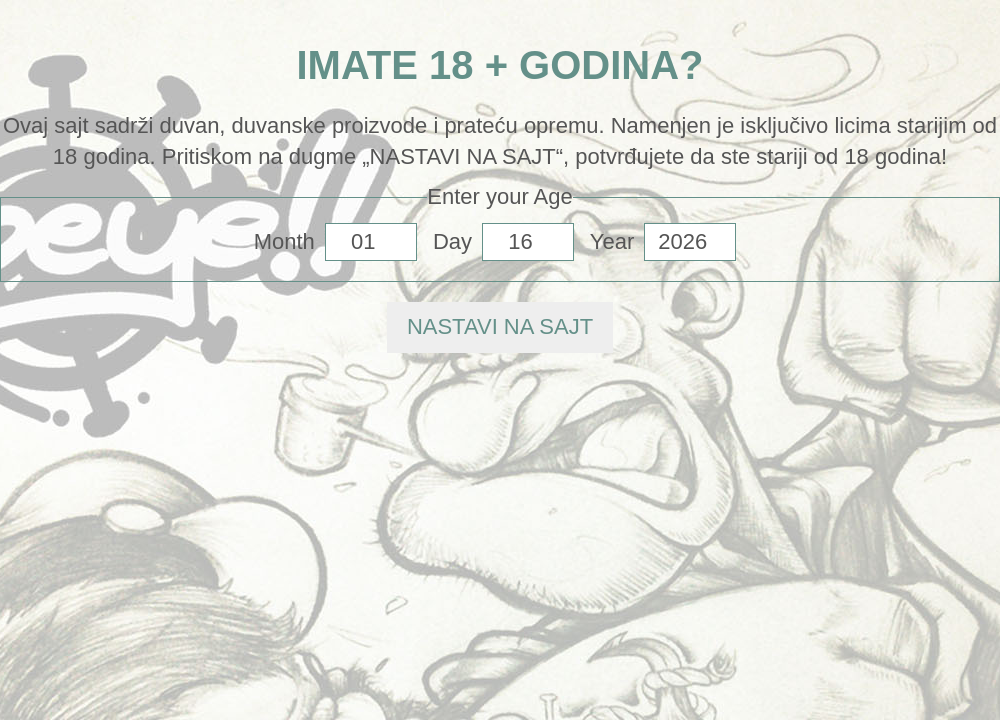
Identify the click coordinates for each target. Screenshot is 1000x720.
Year (612, 241)
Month (284, 241)
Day (452, 241)
